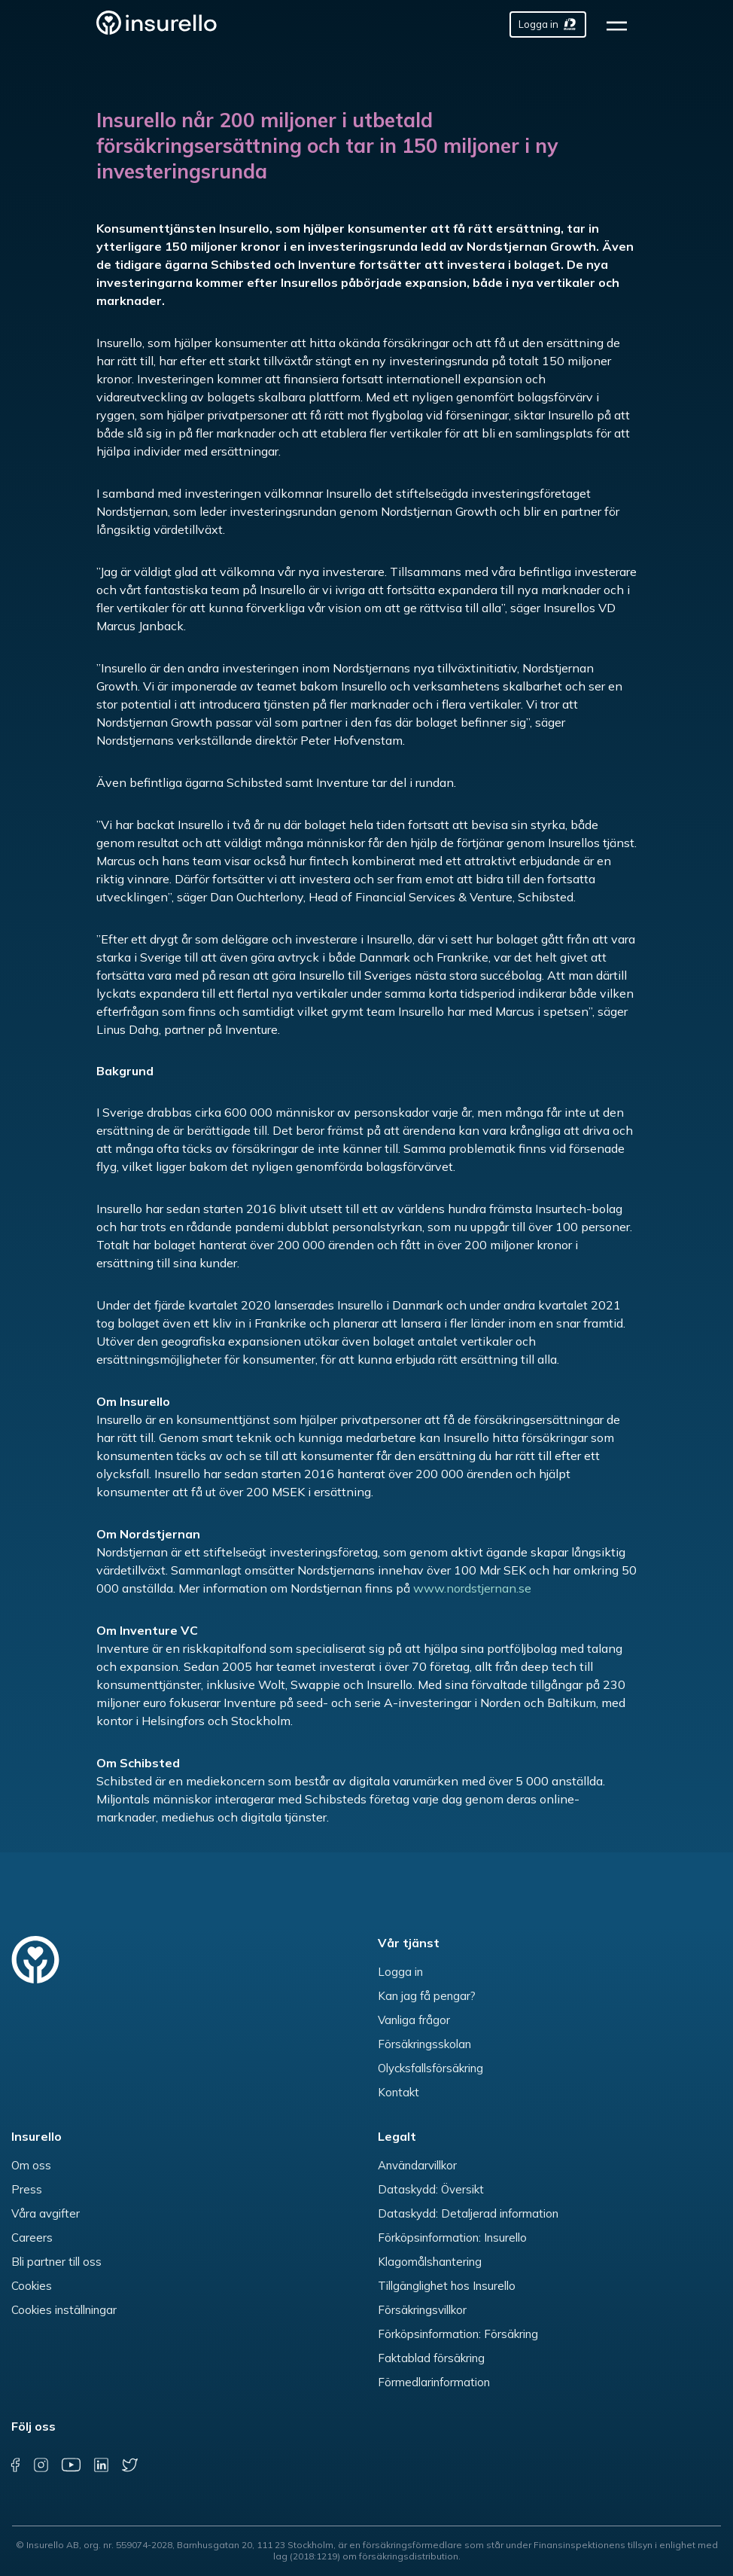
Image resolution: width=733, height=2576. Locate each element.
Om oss (31, 2165)
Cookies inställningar (64, 2310)
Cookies (31, 2286)
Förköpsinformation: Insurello (452, 2237)
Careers (32, 2237)
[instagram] (41, 2465)
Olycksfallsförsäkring (430, 2068)
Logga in (400, 1972)
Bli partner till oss (56, 2261)
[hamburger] (621, 24)
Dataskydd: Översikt (431, 2189)
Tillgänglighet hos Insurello (447, 2286)
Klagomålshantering (430, 2261)
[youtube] (70, 2465)
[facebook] (15, 2465)
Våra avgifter (45, 2213)
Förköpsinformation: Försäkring (458, 2334)
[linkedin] (101, 2465)
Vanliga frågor (414, 2020)
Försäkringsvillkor (422, 2310)
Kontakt (398, 2092)
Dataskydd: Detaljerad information (468, 2213)
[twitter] (130, 2465)
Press (26, 2189)
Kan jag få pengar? (427, 1996)
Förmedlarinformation (434, 2382)
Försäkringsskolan (424, 2044)
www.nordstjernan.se (472, 1588)
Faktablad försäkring (431, 2358)
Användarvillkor (417, 2165)
